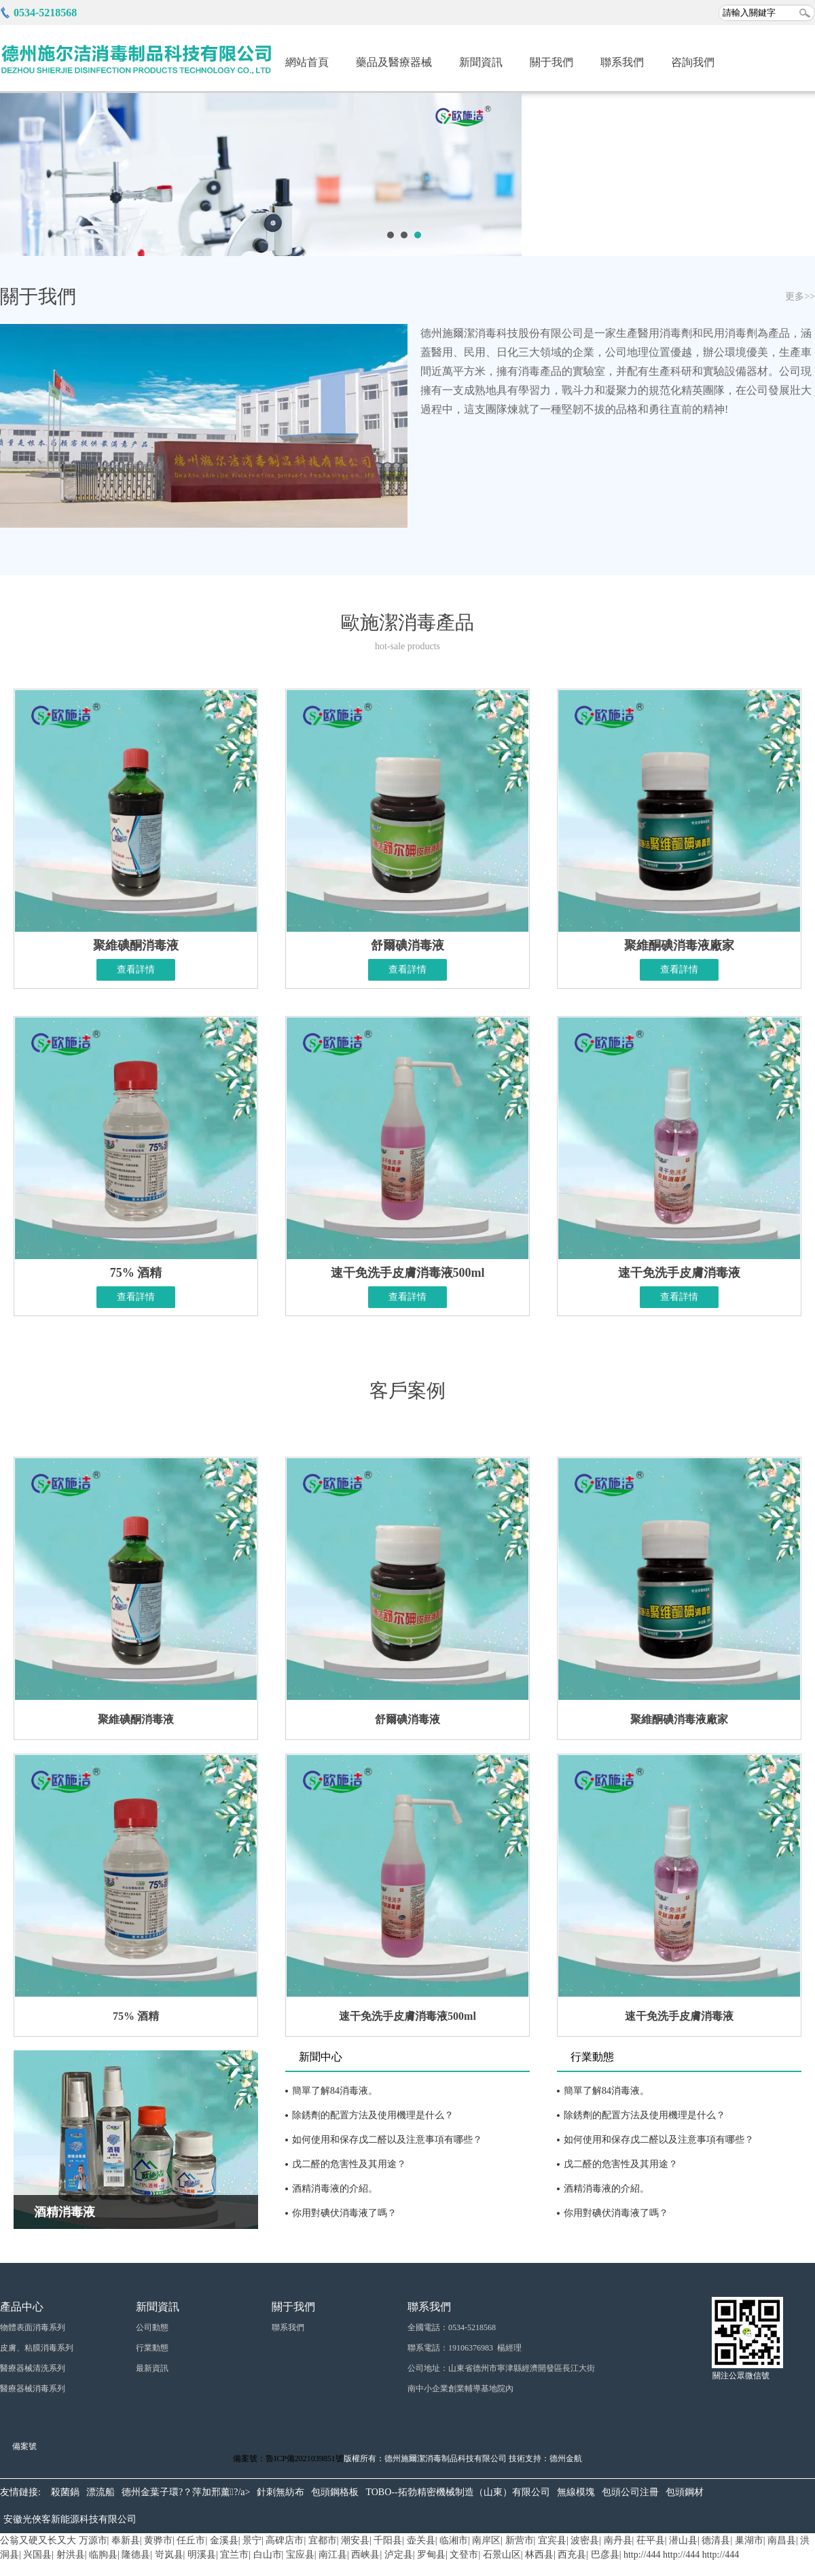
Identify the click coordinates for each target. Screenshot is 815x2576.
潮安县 (355, 2540)
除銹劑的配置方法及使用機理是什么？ (373, 2115)
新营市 (519, 2540)
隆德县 (136, 2555)
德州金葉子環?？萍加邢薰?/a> (186, 2492)
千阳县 (388, 2540)
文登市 (464, 2555)
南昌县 (781, 2540)
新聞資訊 (481, 62)
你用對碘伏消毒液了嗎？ (616, 2213)
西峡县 (365, 2555)
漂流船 (100, 2492)
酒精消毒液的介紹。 (606, 2188)
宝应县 (300, 2555)
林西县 (539, 2555)
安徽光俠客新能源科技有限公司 (70, 2519)
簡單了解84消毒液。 (335, 2091)
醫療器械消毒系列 (32, 2388)
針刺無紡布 (280, 2492)
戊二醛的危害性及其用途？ (349, 2164)
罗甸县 (431, 2555)
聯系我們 (622, 62)
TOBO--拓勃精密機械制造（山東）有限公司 (457, 2492)
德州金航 (565, 2458)
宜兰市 (234, 2555)
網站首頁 (307, 62)
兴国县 (37, 2555)
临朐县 (103, 2555)
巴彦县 (605, 2555)
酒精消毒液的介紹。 (335, 2188)
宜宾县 (552, 2540)
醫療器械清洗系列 (32, 2368)
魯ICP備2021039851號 (305, 2458)
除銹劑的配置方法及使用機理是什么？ (644, 2115)
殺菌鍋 (65, 2492)
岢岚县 (169, 2555)
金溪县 (224, 2540)
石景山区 (502, 2555)
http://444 (641, 2555)
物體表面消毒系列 (32, 2327)
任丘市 (191, 2540)
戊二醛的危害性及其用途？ (621, 2164)
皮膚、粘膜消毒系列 (36, 2348)
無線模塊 (576, 2492)
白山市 (267, 2555)
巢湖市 (749, 2540)
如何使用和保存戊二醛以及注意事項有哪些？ (387, 2140)
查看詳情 (136, 969)
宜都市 (322, 2540)
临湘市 (453, 2540)
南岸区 (486, 2540)
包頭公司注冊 (630, 2492)
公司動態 (152, 2327)
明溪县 (201, 2555)
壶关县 (421, 2540)
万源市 (93, 2540)
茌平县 (650, 2540)
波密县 (584, 2540)
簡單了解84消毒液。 (606, 2091)
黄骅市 (158, 2540)
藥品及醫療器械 (394, 62)
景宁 (251, 2540)
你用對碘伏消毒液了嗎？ (344, 2213)
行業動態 (592, 2057)
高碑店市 (285, 2540)
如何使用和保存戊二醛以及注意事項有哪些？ (659, 2140)
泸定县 (398, 2555)
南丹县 (618, 2540)
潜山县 (683, 2540)
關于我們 (551, 62)
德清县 (716, 2540)
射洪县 (70, 2555)
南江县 (333, 2555)
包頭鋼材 (685, 2492)
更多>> (800, 296)
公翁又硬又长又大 (38, 2540)
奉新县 (125, 2540)
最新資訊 (152, 2368)
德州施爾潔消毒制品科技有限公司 (445, 2458)
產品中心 (21, 2306)
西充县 (572, 2555)
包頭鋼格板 (335, 2492)
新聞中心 (320, 2057)
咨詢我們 (692, 62)
